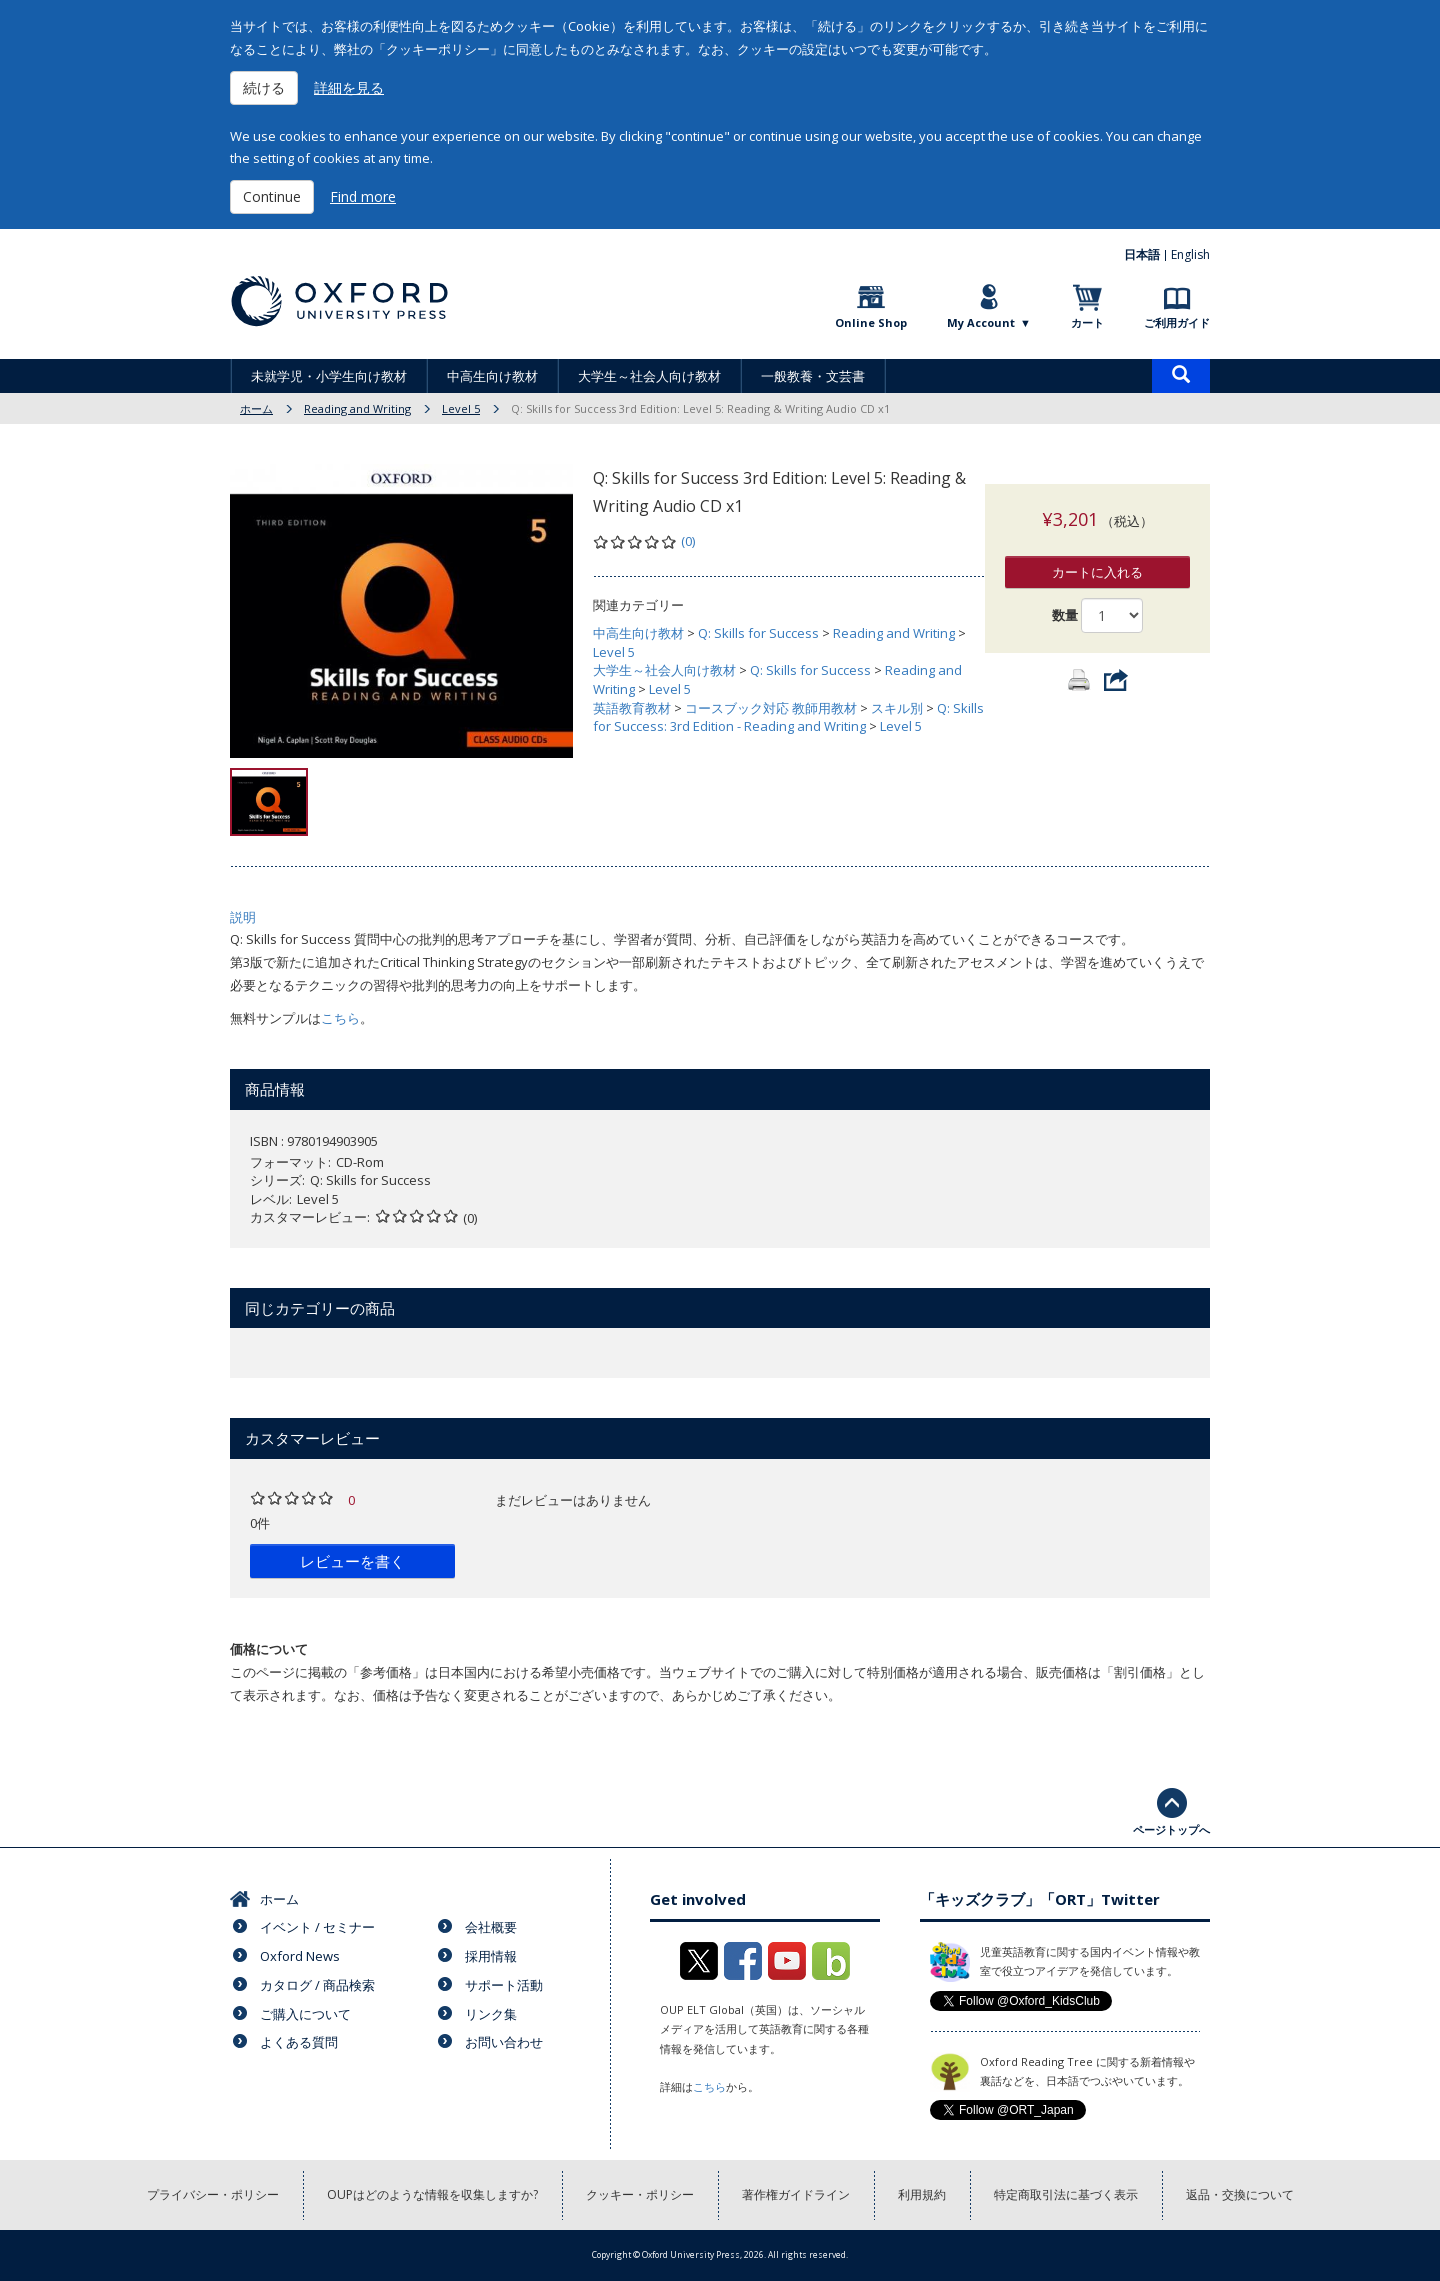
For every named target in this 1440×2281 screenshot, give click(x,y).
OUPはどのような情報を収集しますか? (432, 2194)
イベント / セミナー (317, 1927)
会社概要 (491, 1927)
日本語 (1142, 254)
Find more (363, 196)
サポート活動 (504, 1985)
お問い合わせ (504, 2042)
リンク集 (491, 2014)
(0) (688, 541)
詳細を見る (349, 87)
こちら (340, 1018)
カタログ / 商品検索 (317, 1985)
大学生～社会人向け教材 (649, 376)
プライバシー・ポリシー (213, 2194)
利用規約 (922, 2194)
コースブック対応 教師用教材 (771, 708)
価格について (269, 1649)
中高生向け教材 (492, 376)
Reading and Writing (357, 408)
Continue (272, 196)
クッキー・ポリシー (640, 2194)
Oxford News (300, 1956)
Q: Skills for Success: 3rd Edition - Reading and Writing (788, 717)
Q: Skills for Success (758, 633)
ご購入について (305, 2014)
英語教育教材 (632, 708)
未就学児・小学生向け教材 (329, 376)
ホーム (256, 408)
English (1190, 254)
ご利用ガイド (1177, 322)
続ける (264, 87)
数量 (1065, 595)
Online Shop (871, 322)
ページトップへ (1171, 1829)
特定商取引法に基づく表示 (1066, 2194)
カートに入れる (1097, 552)
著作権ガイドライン (796, 2194)
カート (1087, 322)
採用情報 (491, 1956)
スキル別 (897, 708)
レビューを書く (352, 1561)
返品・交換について (1240, 2194)
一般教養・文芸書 (813, 376)
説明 (243, 917)
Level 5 (461, 408)
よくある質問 (299, 2042)
